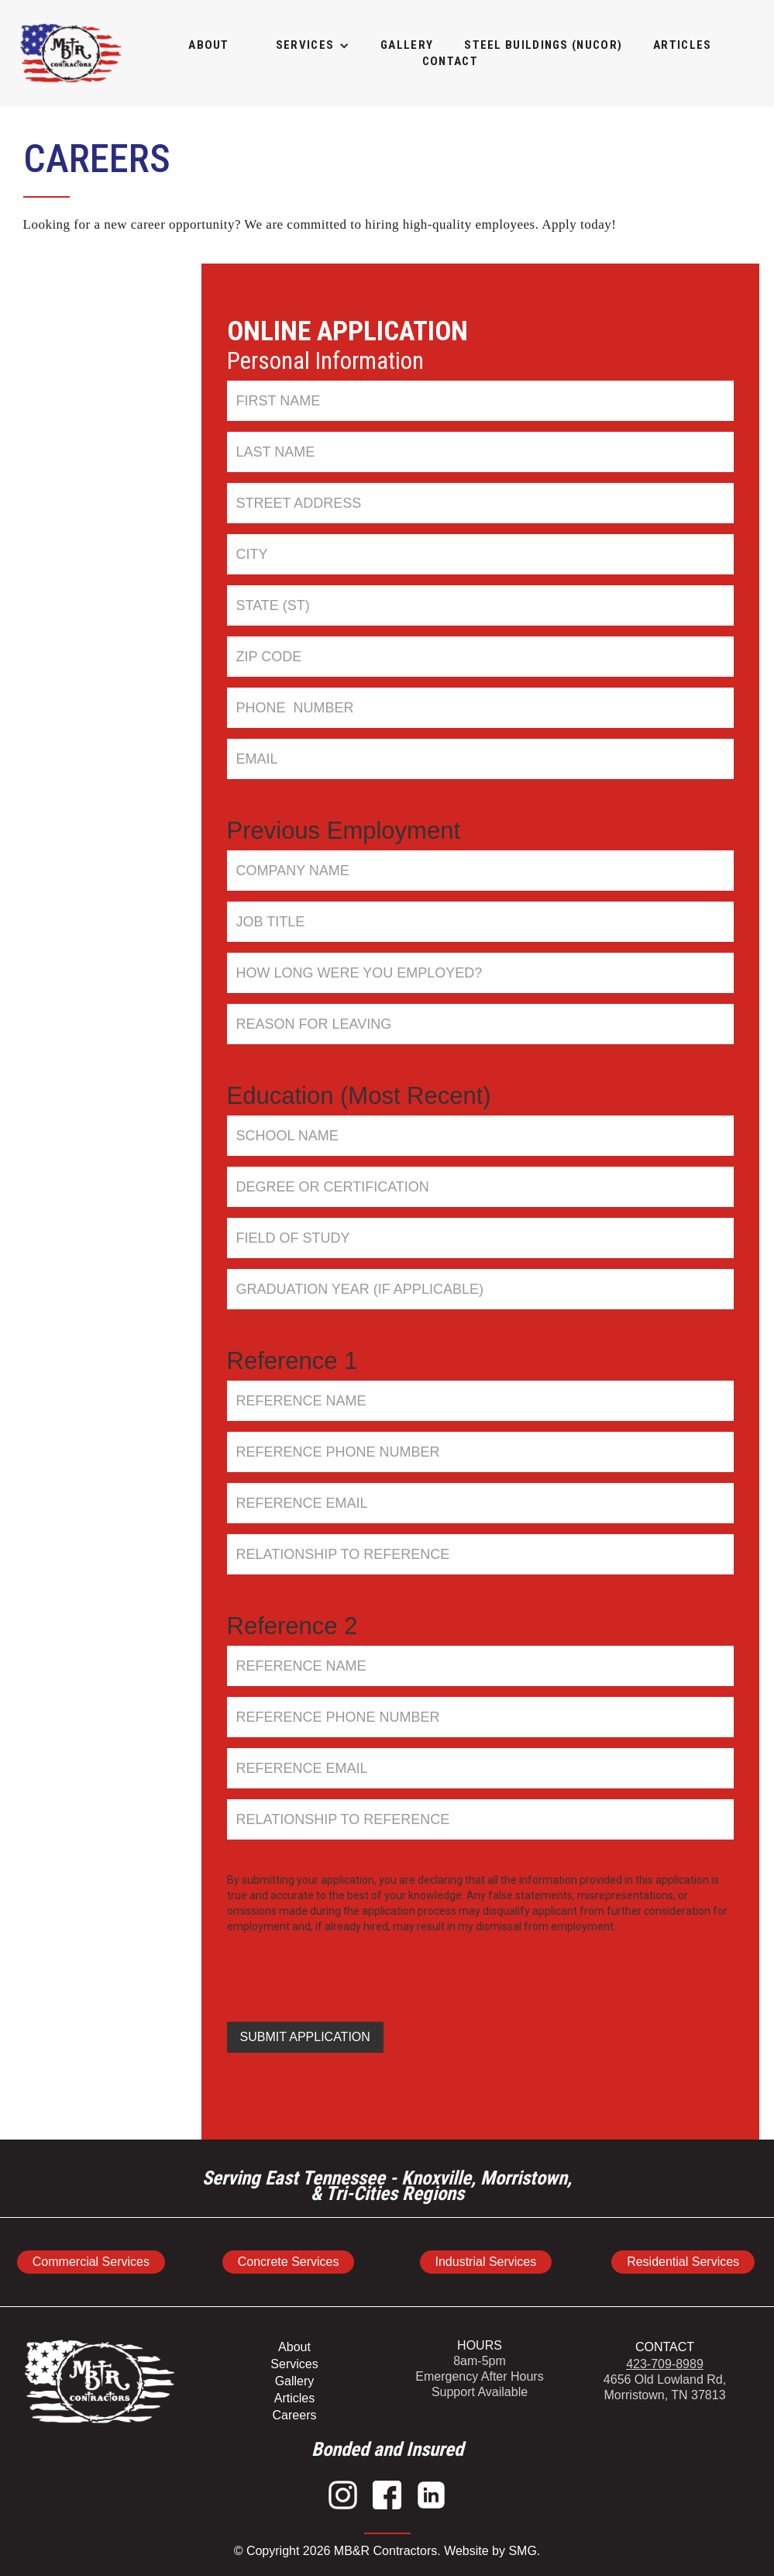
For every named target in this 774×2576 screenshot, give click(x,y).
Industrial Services (486, 2261)
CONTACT (664, 2347)
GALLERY (406, 45)
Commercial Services (91, 2261)
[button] (305, 45)
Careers (295, 2415)
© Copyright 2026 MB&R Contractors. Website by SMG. (387, 2550)
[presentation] (345, 1968)
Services (294, 2364)
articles (682, 45)
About (208, 45)
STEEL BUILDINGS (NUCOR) (543, 45)
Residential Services (683, 2261)
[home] (70, 53)
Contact (450, 61)
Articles (294, 2398)
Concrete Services (288, 2261)
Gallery (295, 2381)
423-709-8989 (664, 2364)
